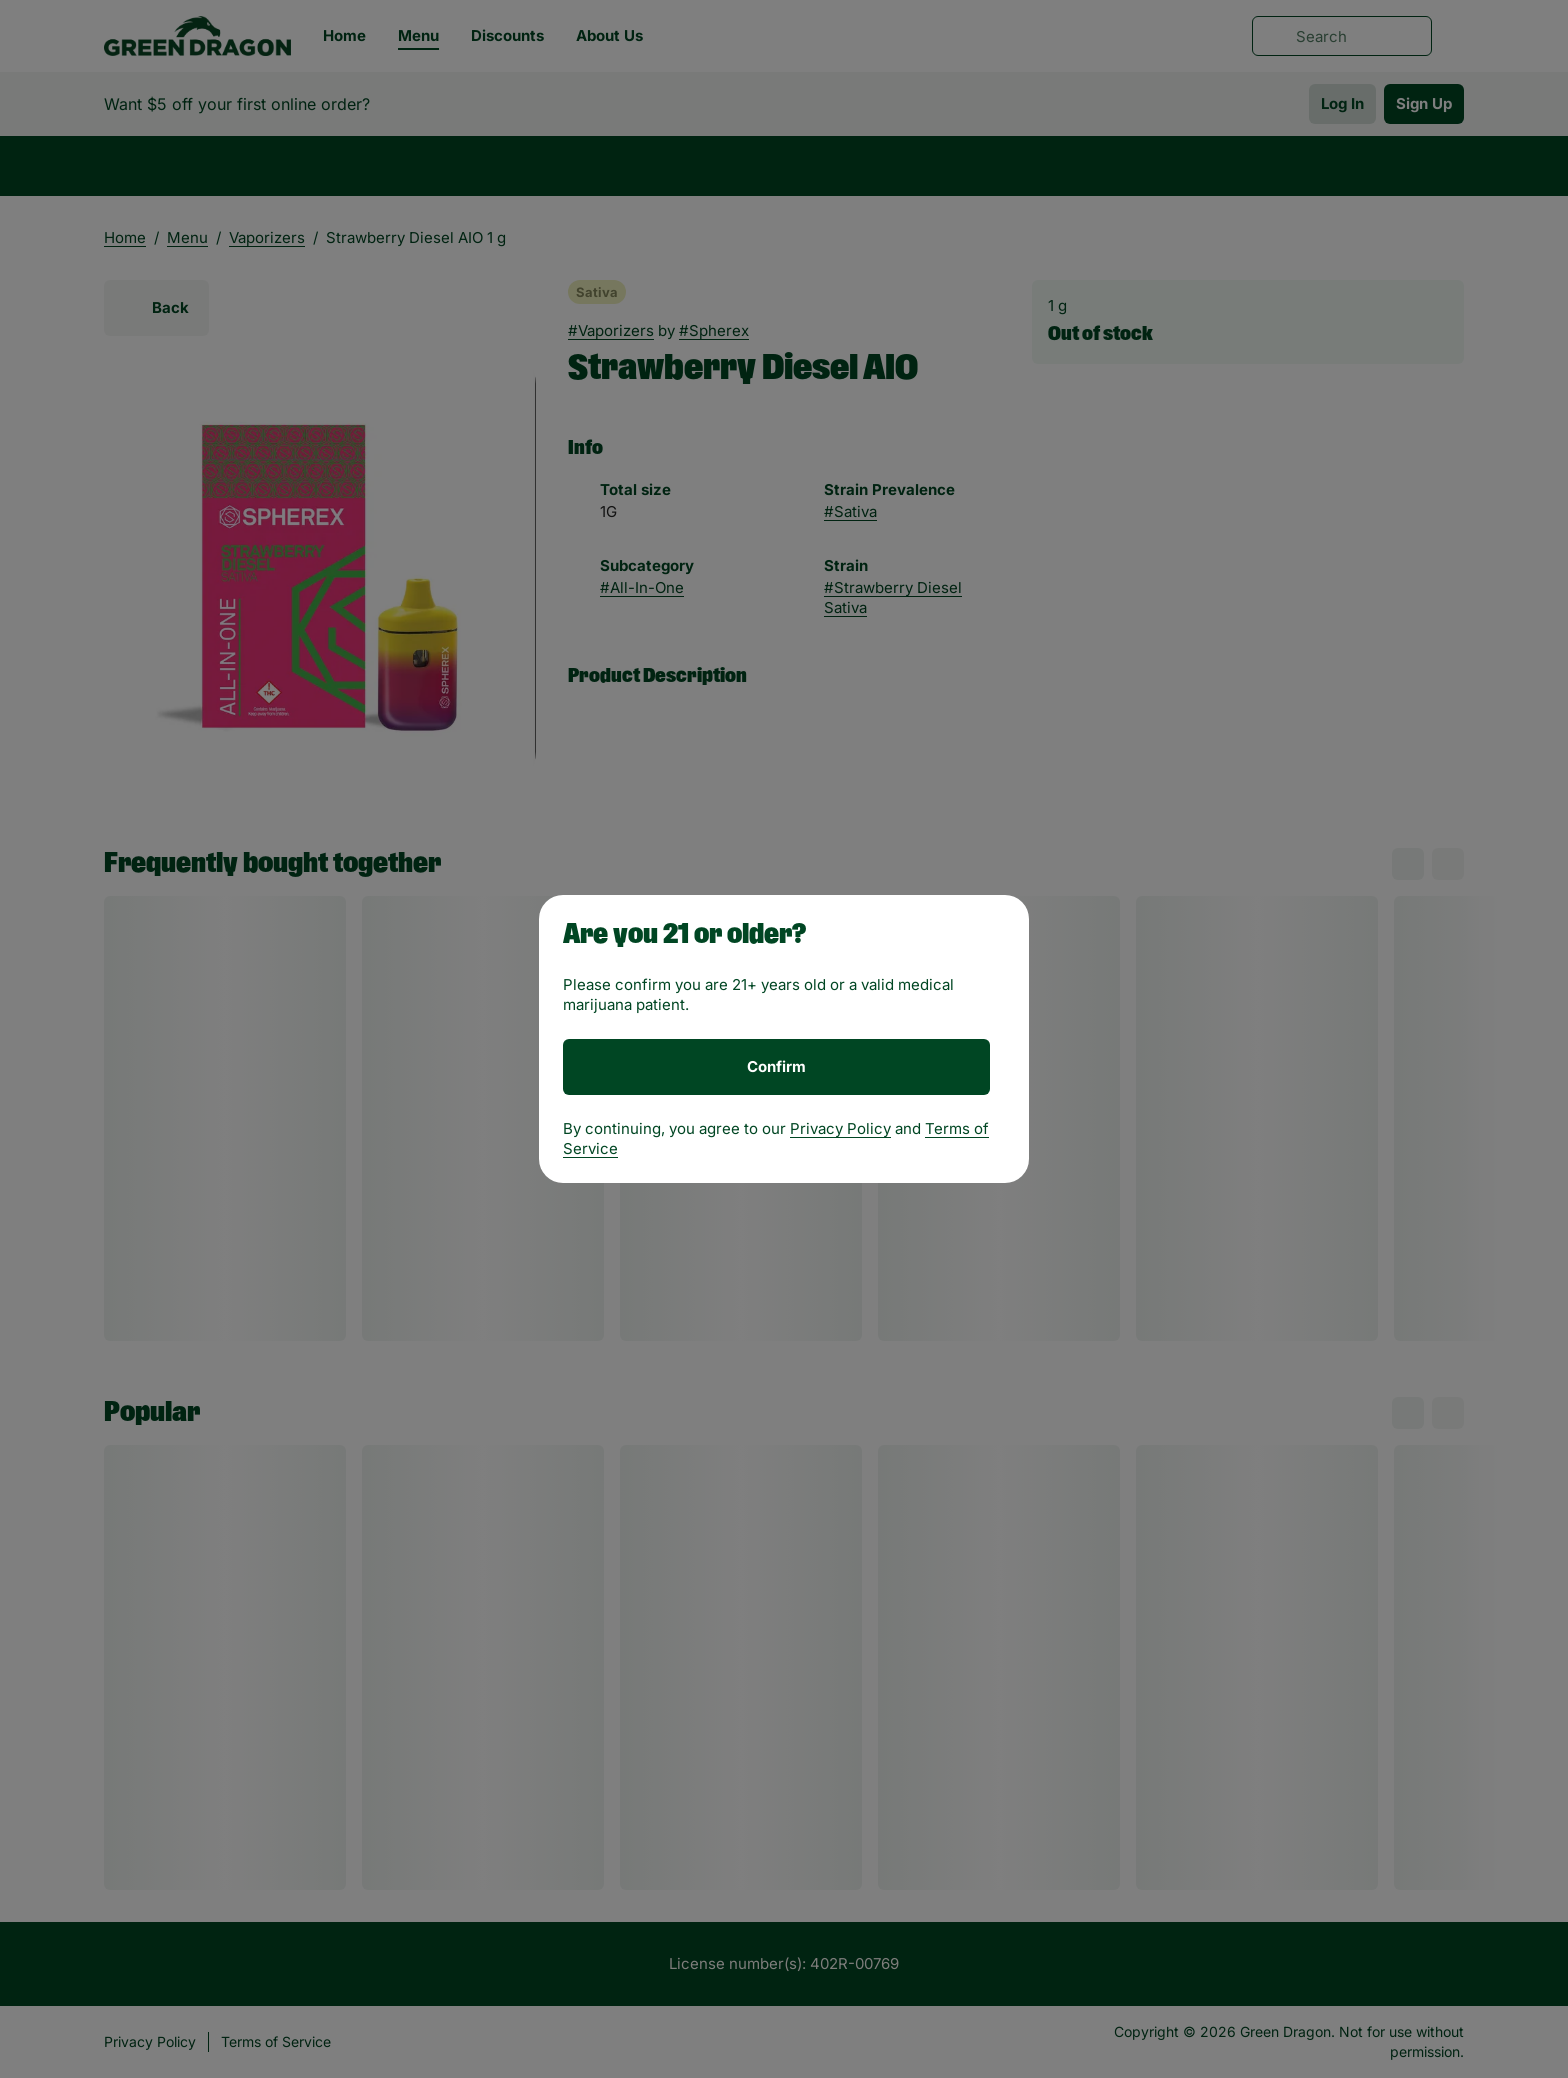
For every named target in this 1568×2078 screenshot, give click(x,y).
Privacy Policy (840, 1128)
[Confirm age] (776, 1067)
